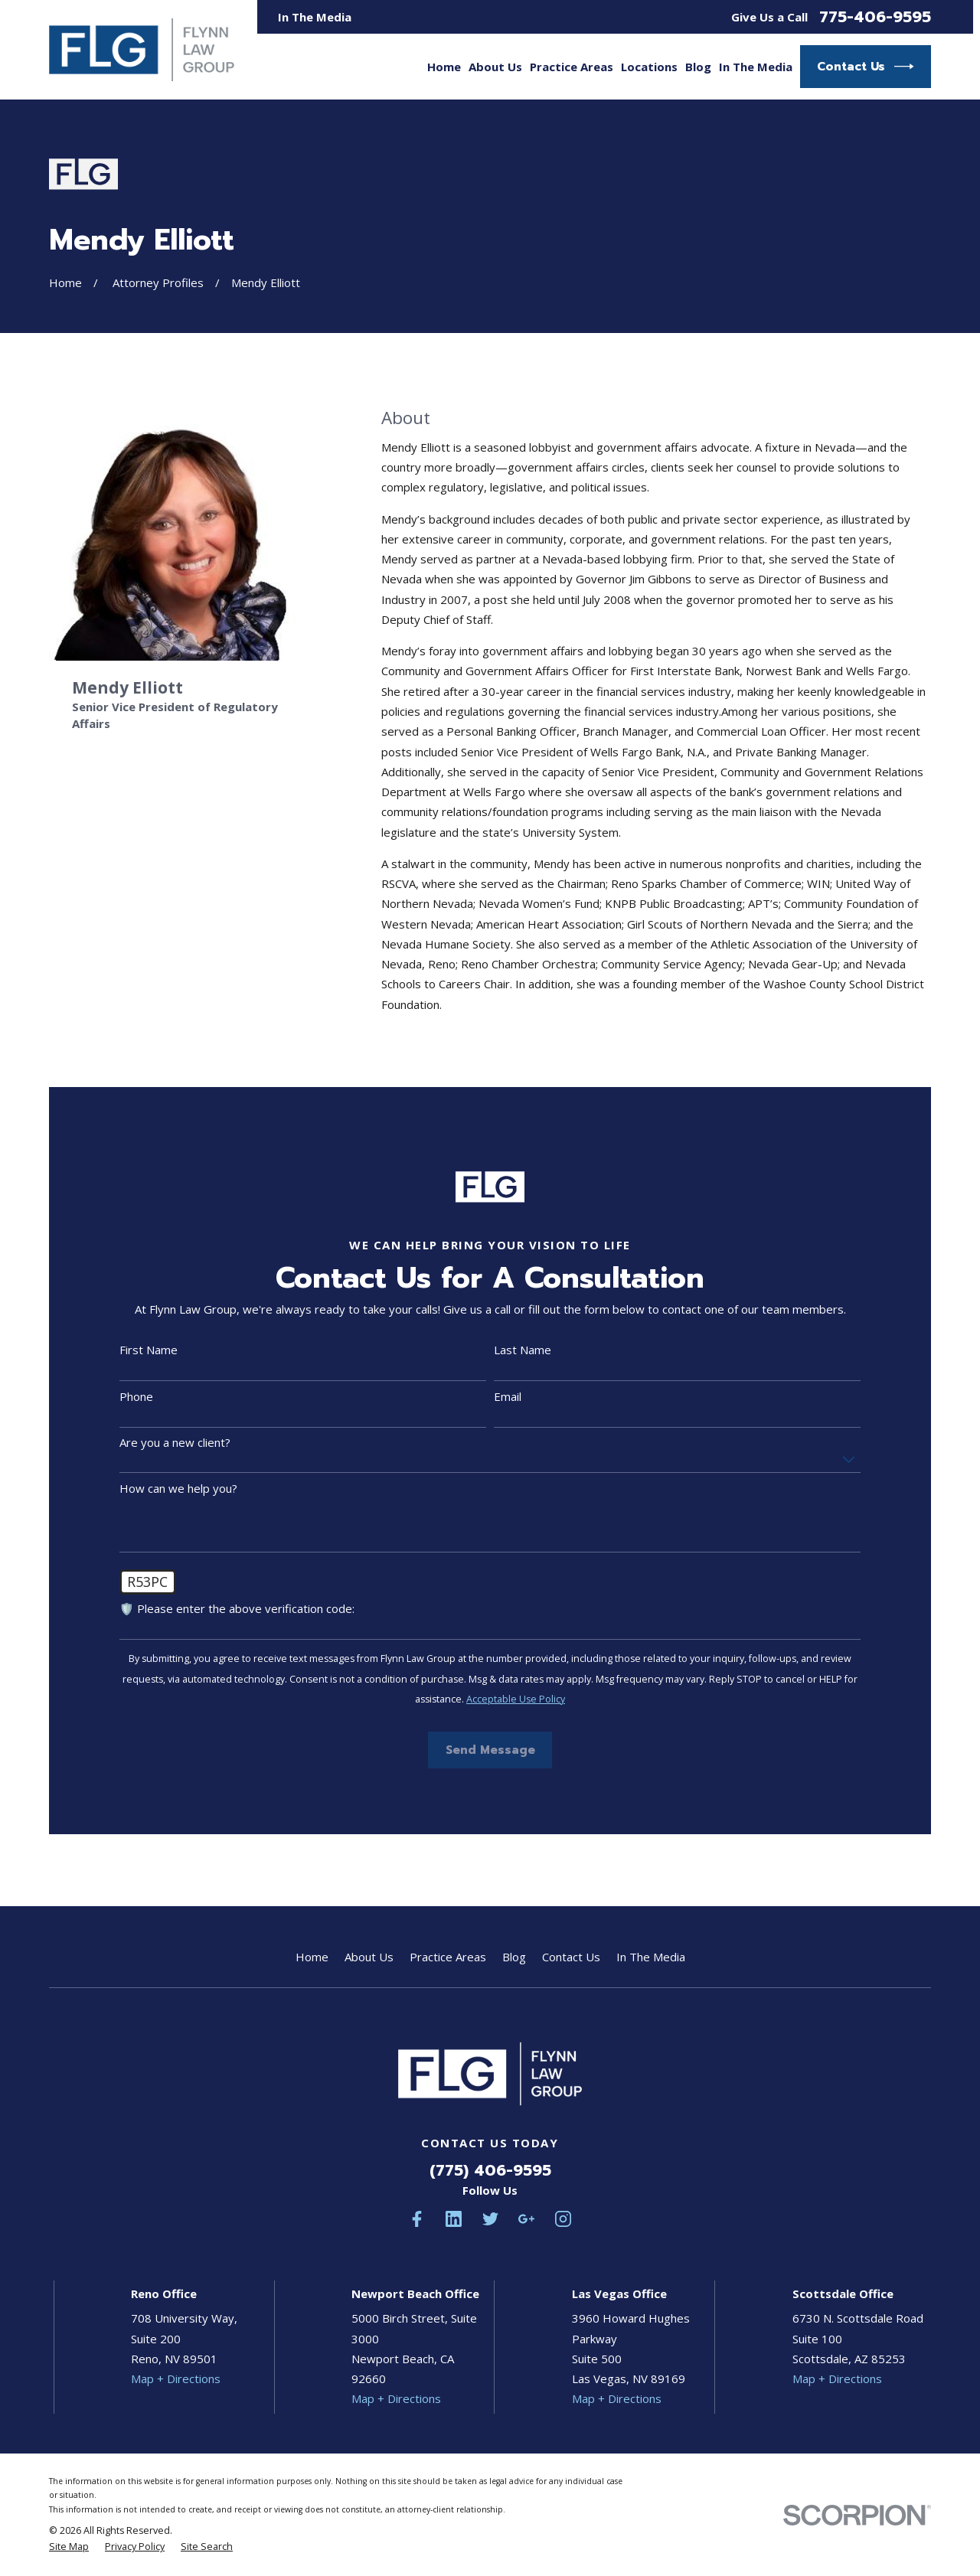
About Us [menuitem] (495, 66)
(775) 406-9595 (490, 2170)
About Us (369, 1956)
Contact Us (865, 67)
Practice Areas (448, 1956)
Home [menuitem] (444, 66)
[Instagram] (563, 2219)
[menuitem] (69, 2546)
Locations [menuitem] (649, 66)
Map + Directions (175, 2378)
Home (312, 1956)
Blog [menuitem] (698, 66)
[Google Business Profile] (526, 2219)
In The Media (314, 16)
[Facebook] (417, 2219)
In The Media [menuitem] (755, 66)
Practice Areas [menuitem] (571, 66)
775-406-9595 (875, 16)
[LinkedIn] (454, 2219)
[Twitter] (490, 2219)
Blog (514, 1956)
